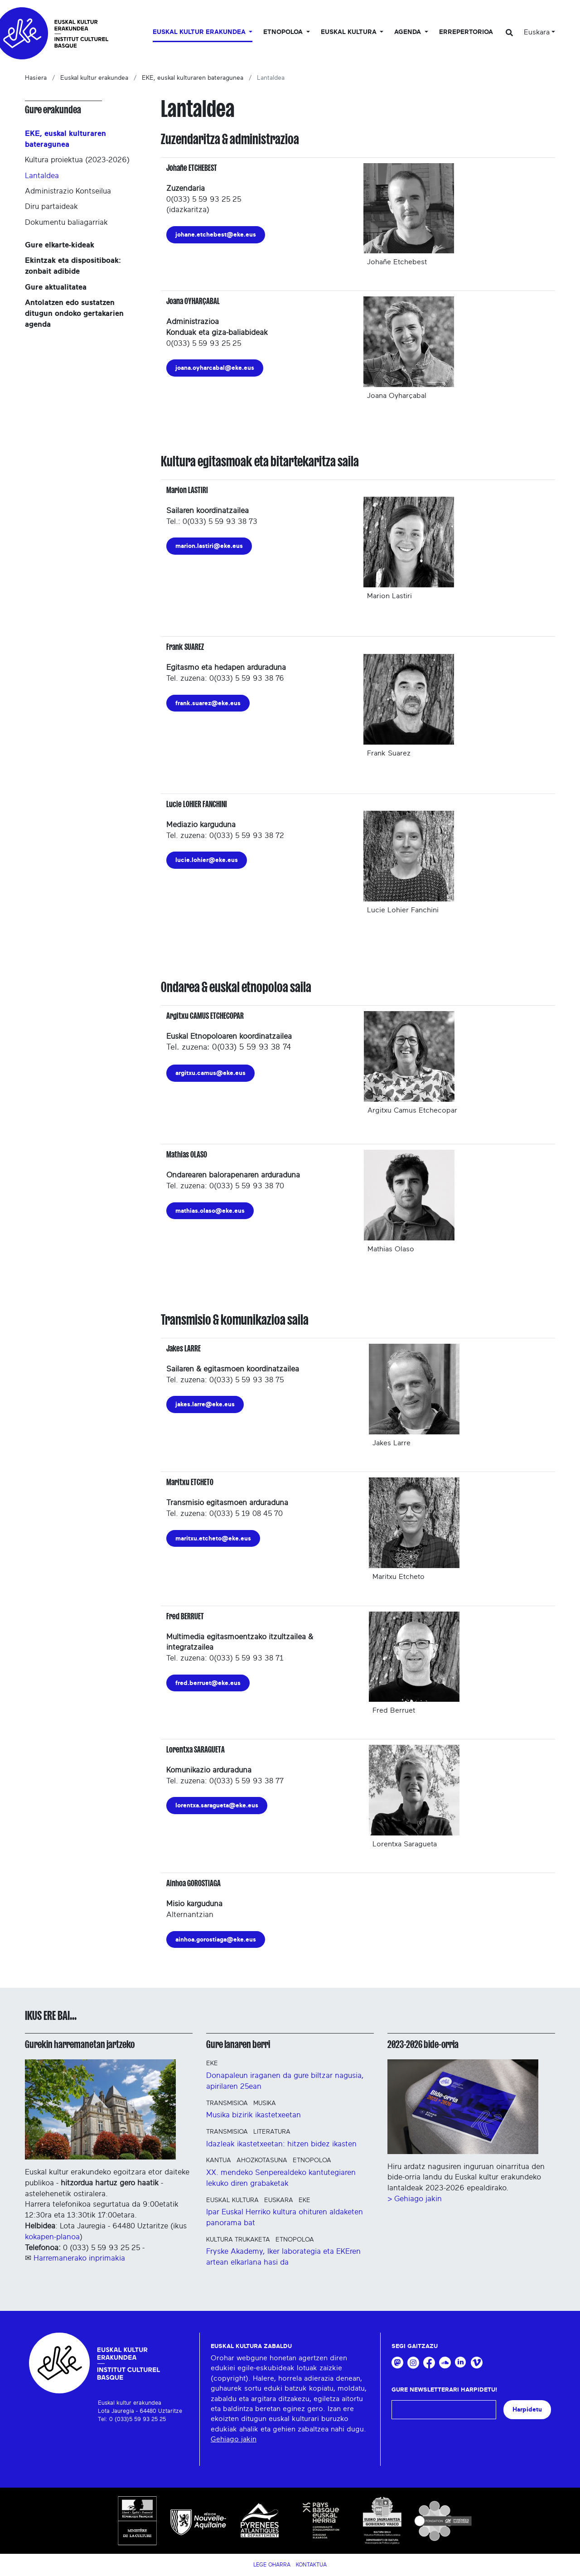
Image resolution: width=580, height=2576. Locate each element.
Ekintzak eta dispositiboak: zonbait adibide (73, 266)
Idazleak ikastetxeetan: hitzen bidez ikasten (281, 2144)
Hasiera (36, 78)
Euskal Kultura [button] (349, 32)
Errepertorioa (466, 32)
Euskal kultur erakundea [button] (200, 32)
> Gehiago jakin (414, 2199)
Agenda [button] (408, 32)
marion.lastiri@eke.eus (209, 545)
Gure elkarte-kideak (59, 245)
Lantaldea (42, 175)
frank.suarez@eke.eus (208, 703)
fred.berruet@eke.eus (208, 1683)
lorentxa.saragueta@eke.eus (216, 1805)
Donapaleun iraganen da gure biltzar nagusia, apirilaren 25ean (285, 2081)
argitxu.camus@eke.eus (210, 1073)
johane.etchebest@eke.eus (215, 234)
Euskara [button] (537, 32)
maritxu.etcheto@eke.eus (213, 1538)
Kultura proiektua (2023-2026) (77, 160)
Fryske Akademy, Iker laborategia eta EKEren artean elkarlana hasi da (283, 2256)
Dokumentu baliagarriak (66, 222)
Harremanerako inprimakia (79, 2258)
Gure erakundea (53, 109)
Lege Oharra (271, 2564)
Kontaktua (311, 2564)
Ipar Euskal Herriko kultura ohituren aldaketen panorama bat (284, 2217)
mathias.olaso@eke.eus (210, 1210)
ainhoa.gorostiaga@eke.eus (215, 1939)
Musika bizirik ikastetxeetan (253, 2115)
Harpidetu (527, 2409)
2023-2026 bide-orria (423, 2044)
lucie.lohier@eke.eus (206, 860)
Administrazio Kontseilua (68, 191)
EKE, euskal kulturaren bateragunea (192, 78)
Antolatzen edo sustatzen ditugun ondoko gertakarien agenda (74, 313)
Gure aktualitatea (56, 287)
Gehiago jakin (233, 2439)
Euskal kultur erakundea (94, 78)
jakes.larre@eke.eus (205, 1404)
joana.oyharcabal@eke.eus (214, 367)
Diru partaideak (51, 206)
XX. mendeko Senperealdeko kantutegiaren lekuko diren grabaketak (281, 2178)
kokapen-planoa (52, 2237)
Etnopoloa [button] (283, 32)
